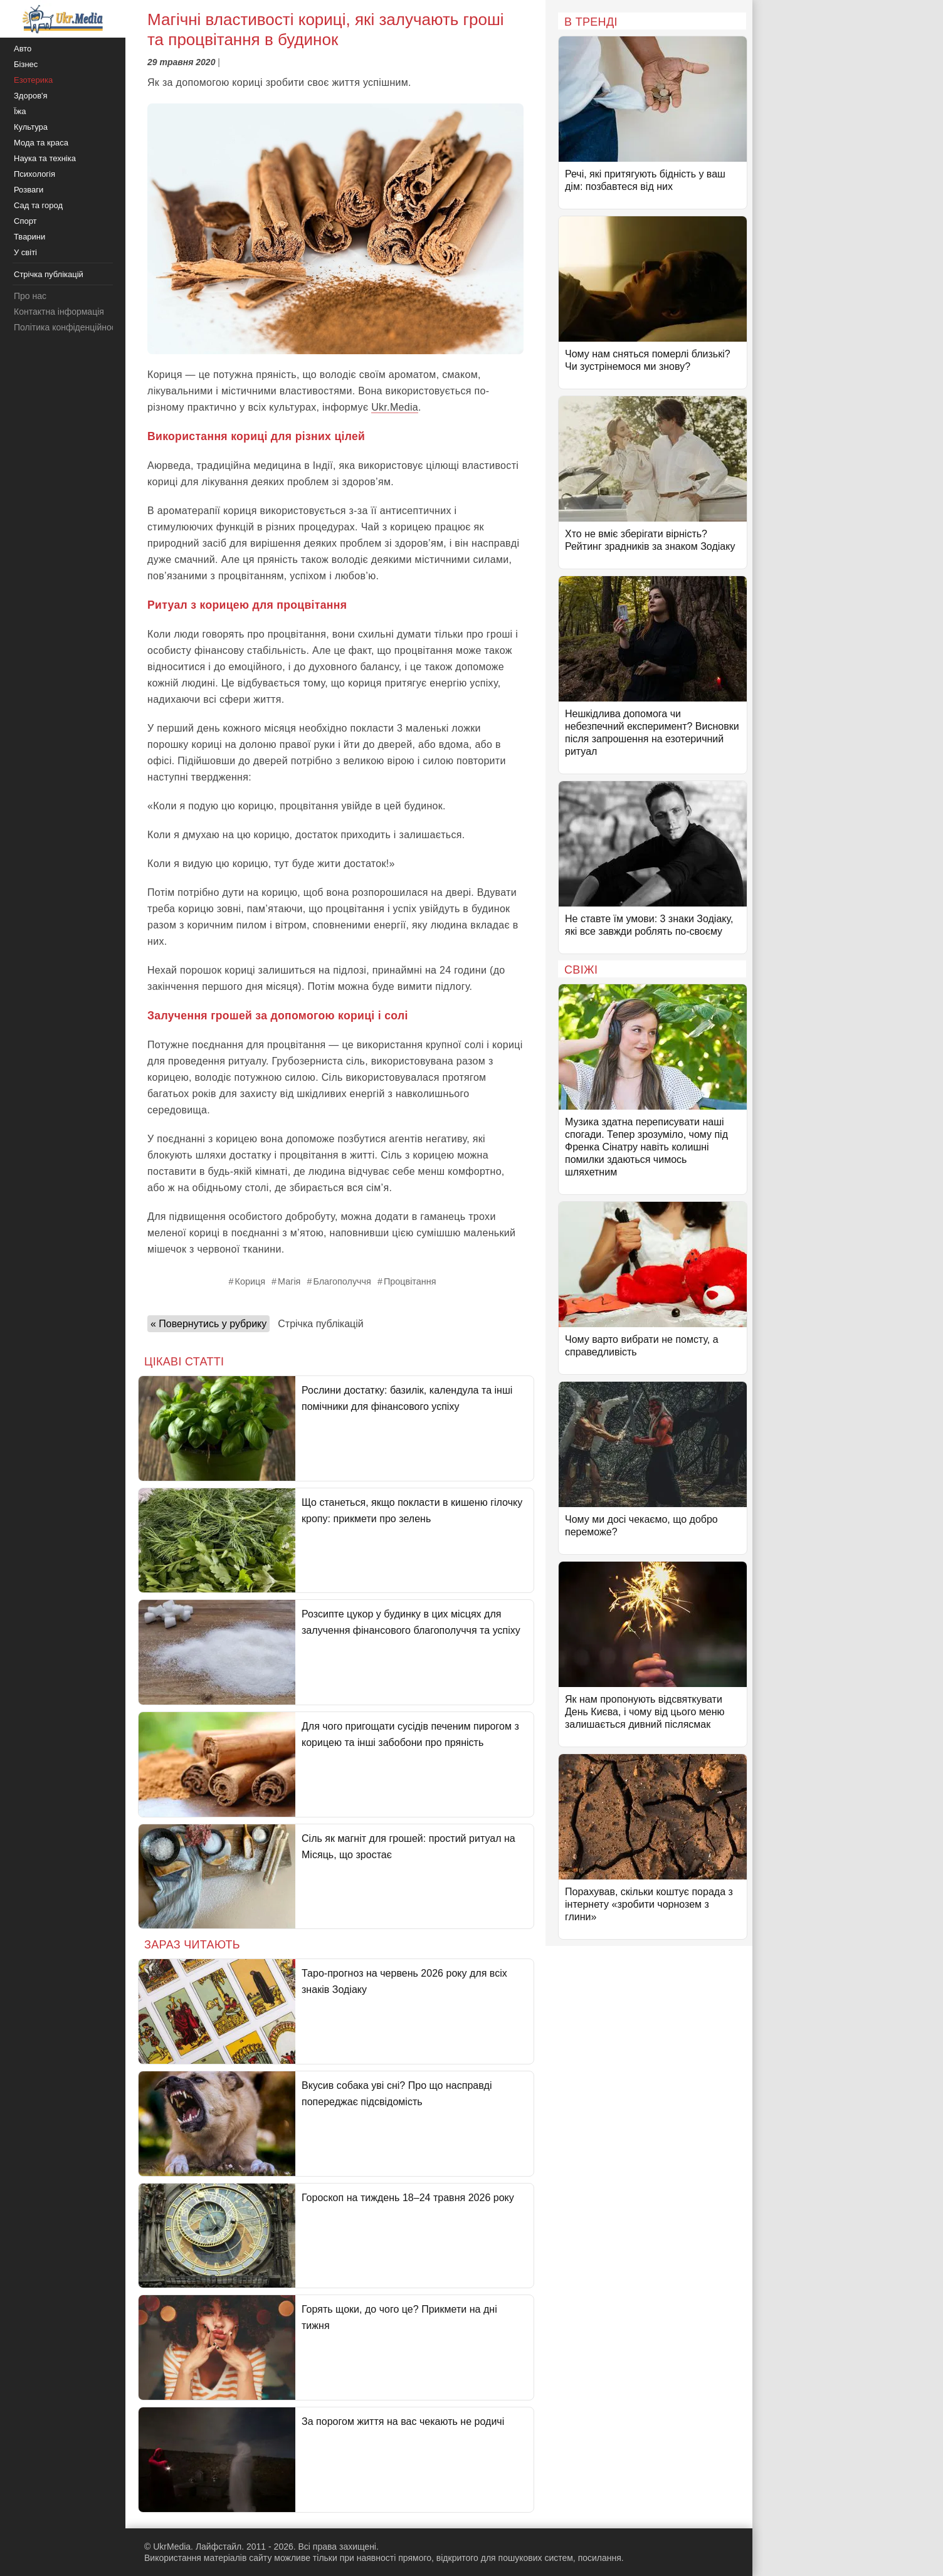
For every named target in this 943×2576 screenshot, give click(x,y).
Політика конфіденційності (68, 327)
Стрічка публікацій (320, 1323)
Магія (289, 1281)
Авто (22, 48)
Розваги (28, 189)
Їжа (20, 111)
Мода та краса (41, 142)
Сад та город (38, 205)
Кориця (250, 1281)
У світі (25, 252)
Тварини (29, 236)
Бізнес (26, 64)
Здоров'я (31, 95)
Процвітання (410, 1281)
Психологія (34, 174)
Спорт (25, 221)
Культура (31, 127)
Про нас (30, 296)
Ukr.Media (394, 407)
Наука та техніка (45, 158)
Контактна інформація (59, 312)
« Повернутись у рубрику (208, 1323)
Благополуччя (342, 1281)
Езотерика (33, 80)
